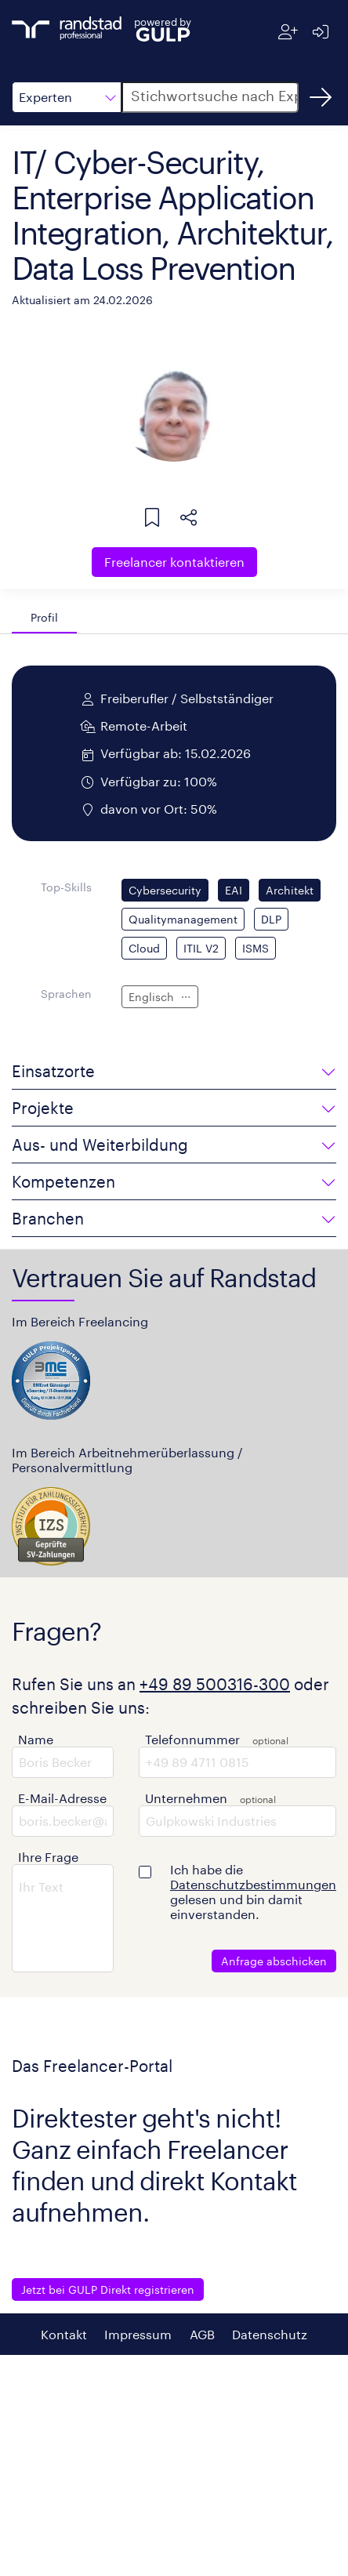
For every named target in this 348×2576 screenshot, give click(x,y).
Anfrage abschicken (274, 1961)
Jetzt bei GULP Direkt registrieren (107, 2289)
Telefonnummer (192, 1739)
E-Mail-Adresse (62, 1798)
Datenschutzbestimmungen (253, 1884)
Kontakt (64, 2334)
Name (35, 1739)
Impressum (138, 2334)
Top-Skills (66, 887)
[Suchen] (320, 97)
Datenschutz (269, 2334)
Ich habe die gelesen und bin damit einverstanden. (253, 1891)
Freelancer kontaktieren (174, 561)
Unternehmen (186, 1798)
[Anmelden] (320, 31)
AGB (202, 2334)
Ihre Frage (48, 1856)
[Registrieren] (288, 31)
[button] (66, 97)
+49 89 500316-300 (215, 1683)
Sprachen (66, 993)
